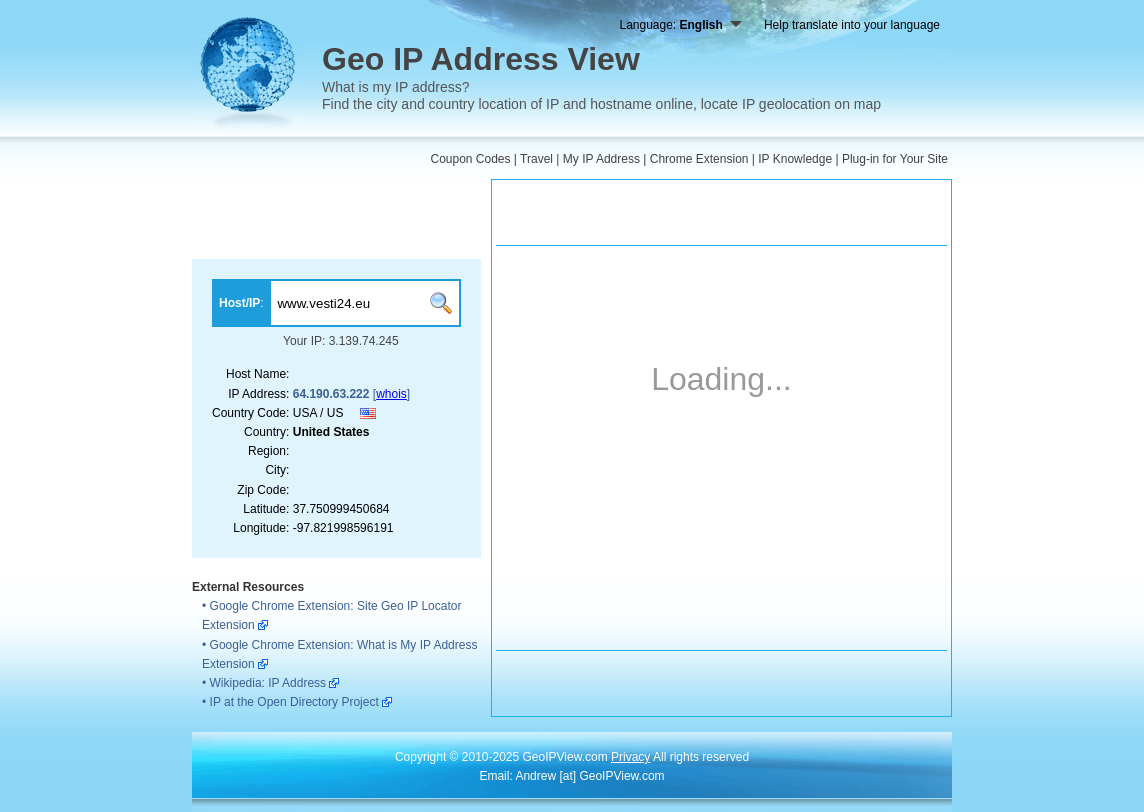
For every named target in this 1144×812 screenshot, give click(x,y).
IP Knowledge (795, 159)
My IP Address (601, 159)
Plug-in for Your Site (895, 159)
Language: (680, 25)
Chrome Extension (699, 159)
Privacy (630, 757)
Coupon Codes (470, 159)
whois (391, 394)
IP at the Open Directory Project (294, 702)
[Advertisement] (336, 219)
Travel (536, 159)
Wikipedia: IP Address (268, 683)
